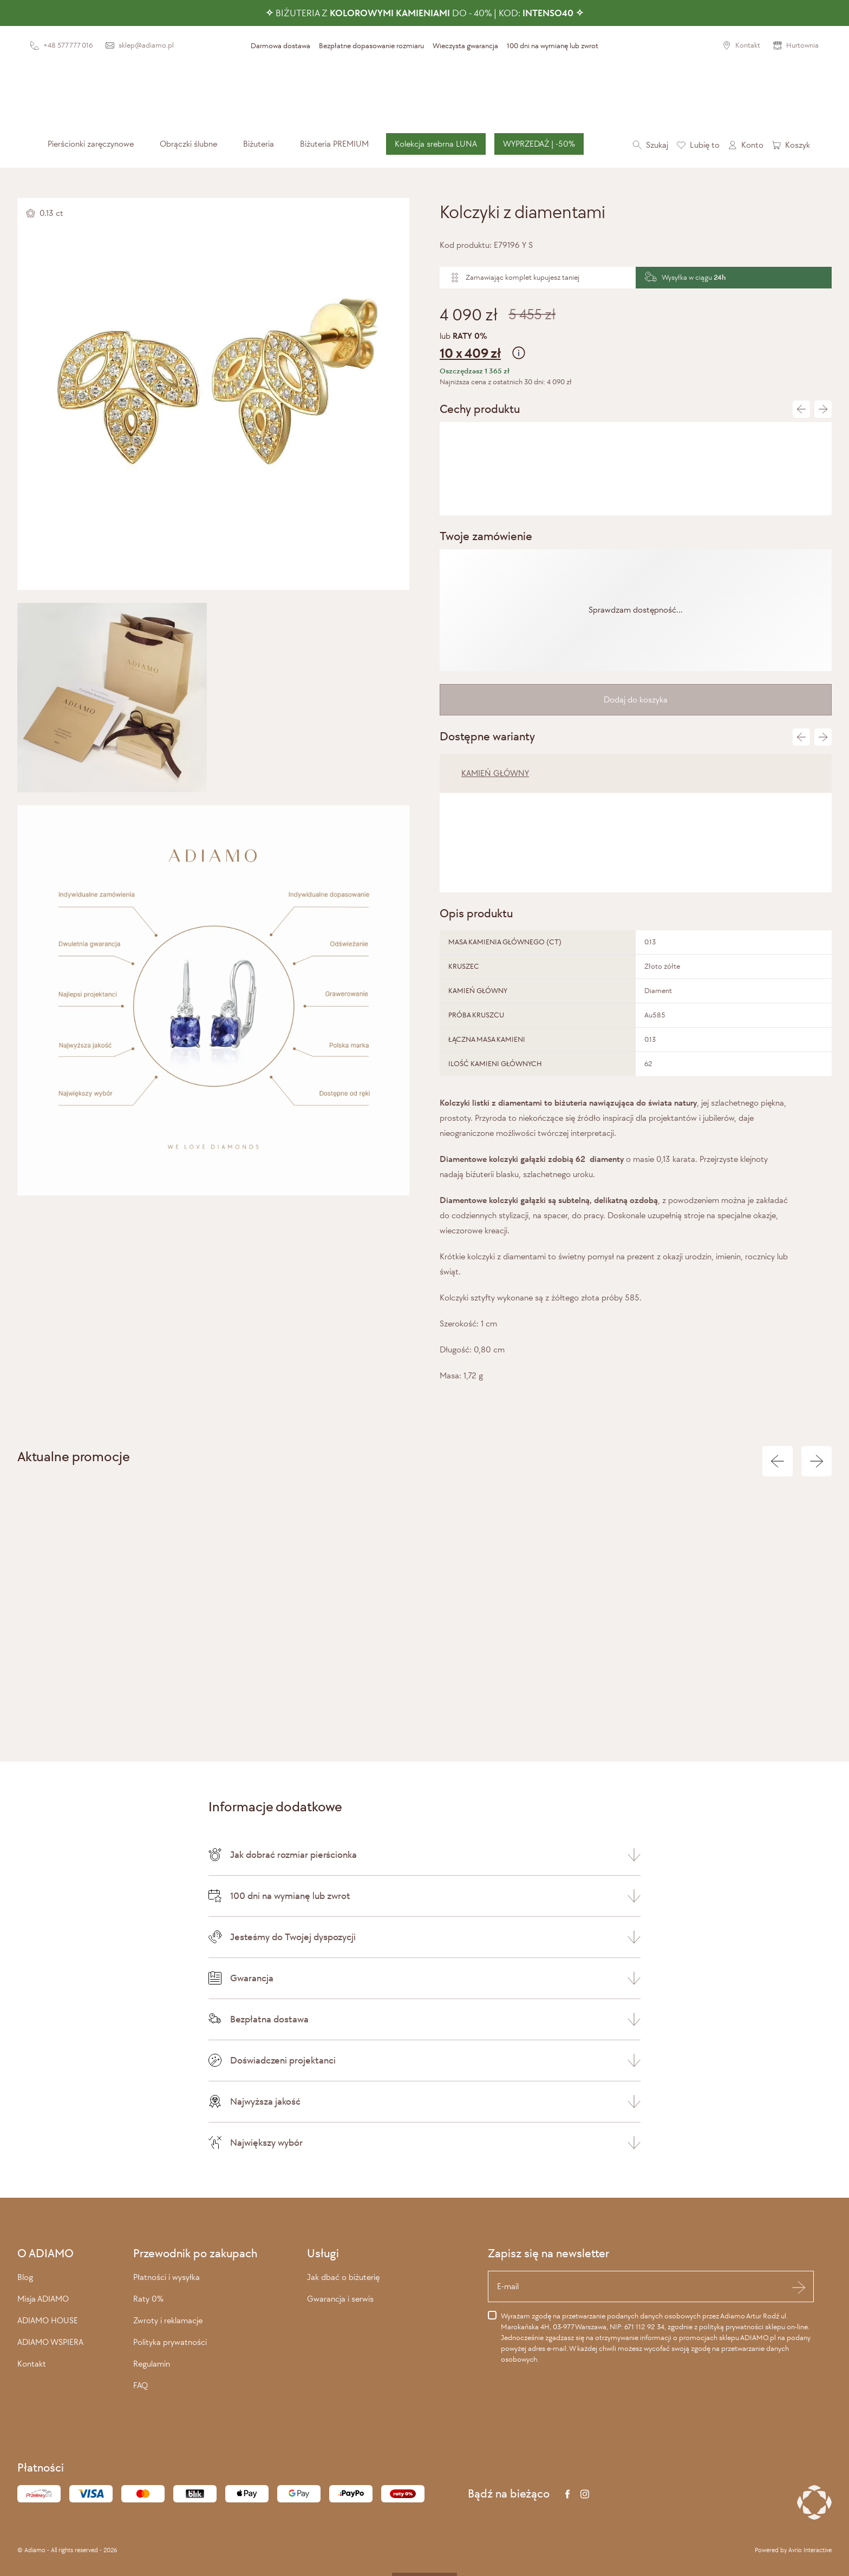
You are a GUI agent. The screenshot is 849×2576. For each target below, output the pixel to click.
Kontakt (31, 2363)
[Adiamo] (424, 92)
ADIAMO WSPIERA (50, 2342)
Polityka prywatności (170, 2342)
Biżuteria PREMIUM (334, 144)
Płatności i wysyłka (166, 2277)
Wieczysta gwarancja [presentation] (465, 45)
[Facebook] (567, 2494)
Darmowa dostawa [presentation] (280, 45)
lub (636, 347)
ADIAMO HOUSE (47, 2320)
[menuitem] (90, 144)
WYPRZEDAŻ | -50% (539, 144)
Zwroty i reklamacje (168, 2320)
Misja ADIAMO (43, 2299)
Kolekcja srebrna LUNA (436, 144)
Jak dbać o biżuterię (343, 2277)
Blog (25, 2277)
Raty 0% (148, 2299)
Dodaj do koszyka (636, 699)
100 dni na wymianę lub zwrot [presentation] (552, 45)
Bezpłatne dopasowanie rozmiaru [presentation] (371, 45)
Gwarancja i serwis (340, 2299)
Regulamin (151, 2363)
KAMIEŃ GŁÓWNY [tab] (495, 773)
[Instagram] (584, 2494)
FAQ (140, 2385)
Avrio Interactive (810, 2550)
